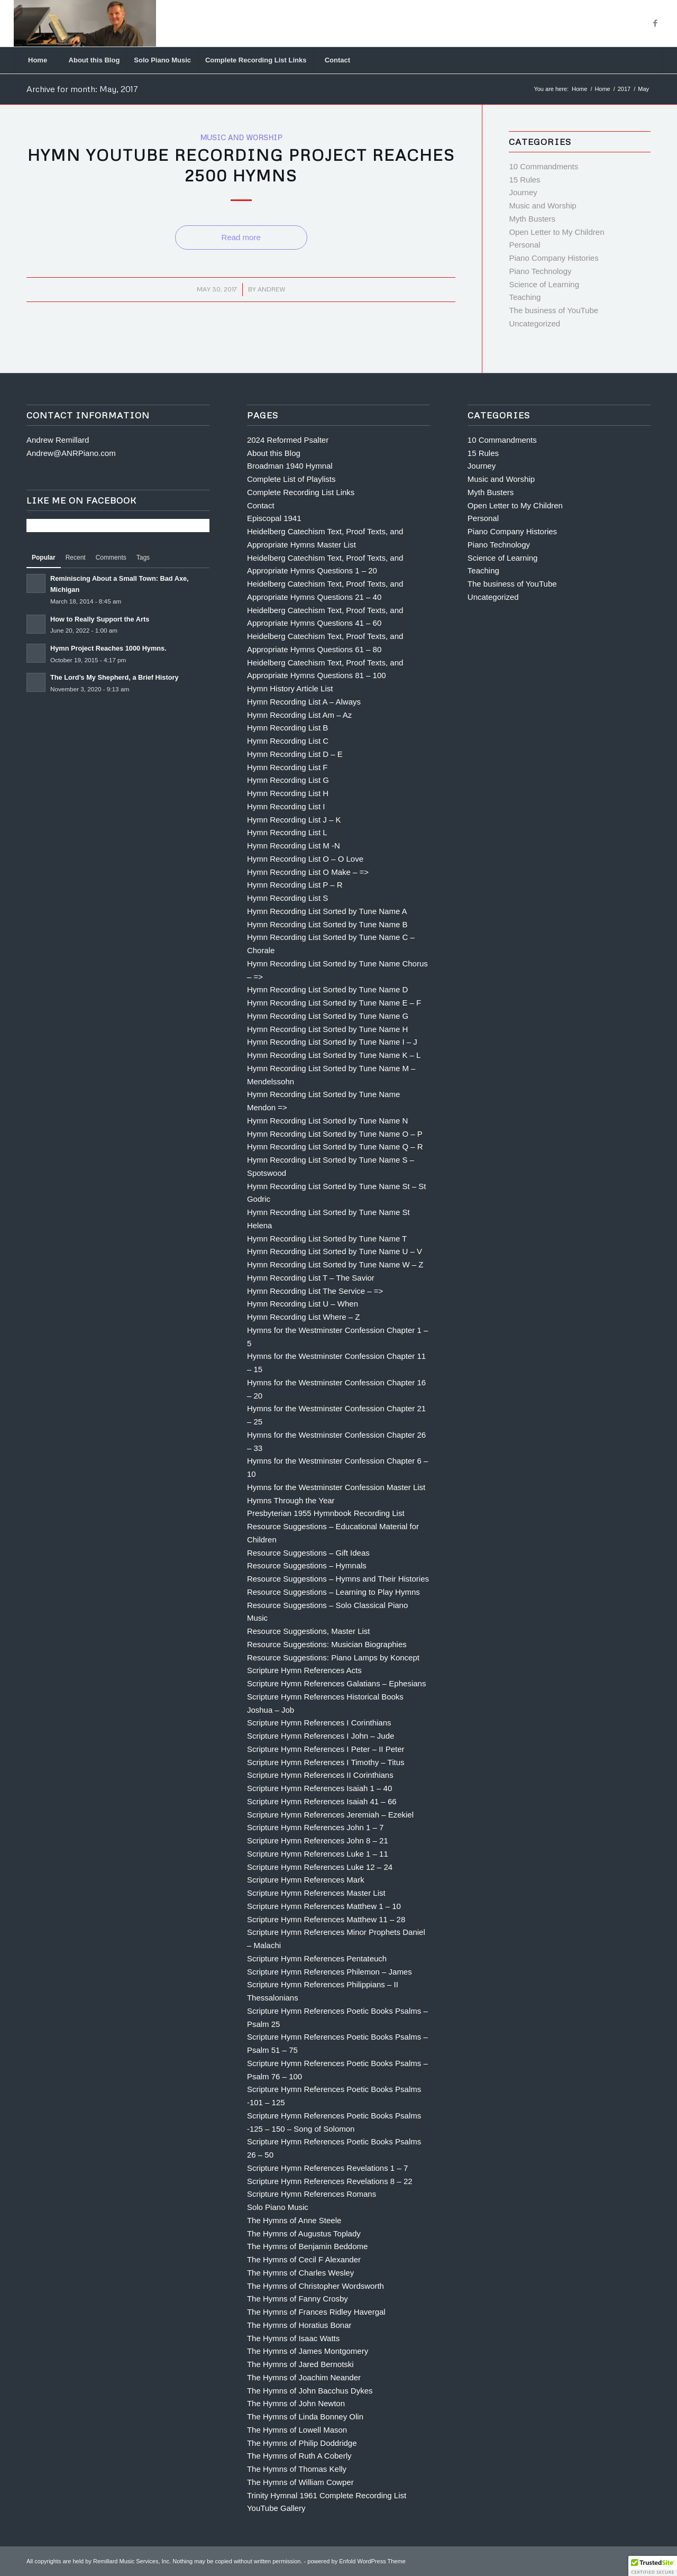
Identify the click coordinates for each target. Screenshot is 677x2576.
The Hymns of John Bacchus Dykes (310, 2390)
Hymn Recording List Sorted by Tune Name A (327, 911)
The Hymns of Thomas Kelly (296, 2468)
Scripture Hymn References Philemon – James (329, 1971)
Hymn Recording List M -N (293, 845)
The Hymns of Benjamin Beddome (307, 2246)
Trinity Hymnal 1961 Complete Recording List (326, 2495)
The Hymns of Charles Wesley (300, 2272)
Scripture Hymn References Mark (305, 1879)
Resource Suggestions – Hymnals (307, 1565)
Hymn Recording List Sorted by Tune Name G (327, 1015)
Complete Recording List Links (300, 492)
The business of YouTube (553, 310)
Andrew (272, 289)
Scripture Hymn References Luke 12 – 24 (319, 1866)
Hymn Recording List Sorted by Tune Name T (327, 1238)
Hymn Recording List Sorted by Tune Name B (327, 924)
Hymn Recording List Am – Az (299, 714)
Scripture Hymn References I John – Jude (320, 1735)
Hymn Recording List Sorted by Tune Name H (327, 1029)
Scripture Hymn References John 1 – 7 (315, 1827)
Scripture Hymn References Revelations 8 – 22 (330, 2181)
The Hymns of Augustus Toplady (304, 2233)
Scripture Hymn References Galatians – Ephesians (336, 1683)
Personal (524, 244)
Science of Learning (544, 284)
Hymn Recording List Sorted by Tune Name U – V (334, 1251)
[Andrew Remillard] (85, 23)
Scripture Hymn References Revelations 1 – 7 (327, 2167)
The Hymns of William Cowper (300, 2482)
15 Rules (524, 179)
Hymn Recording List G (288, 779)
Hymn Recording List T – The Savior (310, 1277)
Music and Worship (241, 137)
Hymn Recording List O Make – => (308, 871)
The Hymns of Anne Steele (294, 2220)
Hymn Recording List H (287, 793)
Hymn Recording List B (287, 727)
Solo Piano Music (277, 2207)
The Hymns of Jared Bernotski (300, 2364)
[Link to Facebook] (655, 23)
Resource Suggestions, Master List (308, 1631)
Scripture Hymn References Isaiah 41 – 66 (322, 1801)
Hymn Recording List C (287, 740)
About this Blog (273, 453)
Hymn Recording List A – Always (304, 701)
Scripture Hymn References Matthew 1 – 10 (324, 1906)
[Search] (639, 60)
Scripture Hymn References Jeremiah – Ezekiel (330, 1814)
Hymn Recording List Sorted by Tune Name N (327, 1120)
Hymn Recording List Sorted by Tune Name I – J (332, 1041)
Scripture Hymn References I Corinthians (319, 1722)
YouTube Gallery (276, 2508)
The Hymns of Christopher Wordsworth (315, 2285)
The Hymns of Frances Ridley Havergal (316, 2311)
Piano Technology (540, 271)
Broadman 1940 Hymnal (290, 465)
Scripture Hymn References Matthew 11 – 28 (326, 1919)
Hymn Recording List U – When (302, 1303)
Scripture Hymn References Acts (304, 1670)
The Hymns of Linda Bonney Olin (305, 2416)
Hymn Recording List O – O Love (305, 858)
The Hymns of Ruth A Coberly (299, 2455)
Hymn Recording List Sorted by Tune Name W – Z (335, 1264)
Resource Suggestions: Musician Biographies (327, 1644)
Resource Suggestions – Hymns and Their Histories (338, 1578)
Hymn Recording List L (287, 832)
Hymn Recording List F (287, 767)
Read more (241, 237)
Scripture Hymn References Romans (311, 2193)
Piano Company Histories (553, 257)
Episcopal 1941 (274, 518)
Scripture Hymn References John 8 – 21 (317, 1840)
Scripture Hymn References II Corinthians (320, 1774)
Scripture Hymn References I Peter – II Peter (326, 1748)
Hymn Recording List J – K (294, 819)
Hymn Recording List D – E (295, 754)
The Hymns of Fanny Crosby (297, 2298)
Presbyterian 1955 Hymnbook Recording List (326, 1513)
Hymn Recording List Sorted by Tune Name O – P (335, 1133)
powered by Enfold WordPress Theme (356, 2561)
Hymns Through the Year (291, 1500)
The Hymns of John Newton (296, 2403)
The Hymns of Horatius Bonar (299, 2325)
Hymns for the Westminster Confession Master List (336, 1487)
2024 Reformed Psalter (287, 439)
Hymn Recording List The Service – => (315, 1290)
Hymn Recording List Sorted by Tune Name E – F (334, 1002)
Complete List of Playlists (291, 478)
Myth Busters (532, 218)
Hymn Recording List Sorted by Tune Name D (327, 989)
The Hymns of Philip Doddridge (302, 2442)
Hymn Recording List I (286, 806)
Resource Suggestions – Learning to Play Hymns (333, 1591)
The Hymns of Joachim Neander (304, 2377)
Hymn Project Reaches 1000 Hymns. (108, 648)
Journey (523, 192)
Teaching (525, 297)
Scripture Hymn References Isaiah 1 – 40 (319, 1788)
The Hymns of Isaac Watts (293, 2338)
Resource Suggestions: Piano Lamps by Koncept (333, 1657)
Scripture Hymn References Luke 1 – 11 (317, 1853)
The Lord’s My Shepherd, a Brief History (114, 677)
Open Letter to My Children (556, 231)
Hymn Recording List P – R (295, 884)
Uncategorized (534, 323)
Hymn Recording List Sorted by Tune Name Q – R (335, 1146)
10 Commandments (543, 166)
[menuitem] (37, 60)
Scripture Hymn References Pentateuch (317, 1958)
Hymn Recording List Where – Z (303, 1316)
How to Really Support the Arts (99, 619)
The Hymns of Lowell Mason (297, 2429)
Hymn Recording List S (287, 897)
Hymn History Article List (290, 688)
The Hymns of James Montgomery (307, 2350)
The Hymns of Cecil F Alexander (304, 2259)
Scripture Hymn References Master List (316, 1892)
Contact (261, 505)
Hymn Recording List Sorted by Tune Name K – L (334, 1055)
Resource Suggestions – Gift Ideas (308, 1552)
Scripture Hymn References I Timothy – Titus (326, 1762)
